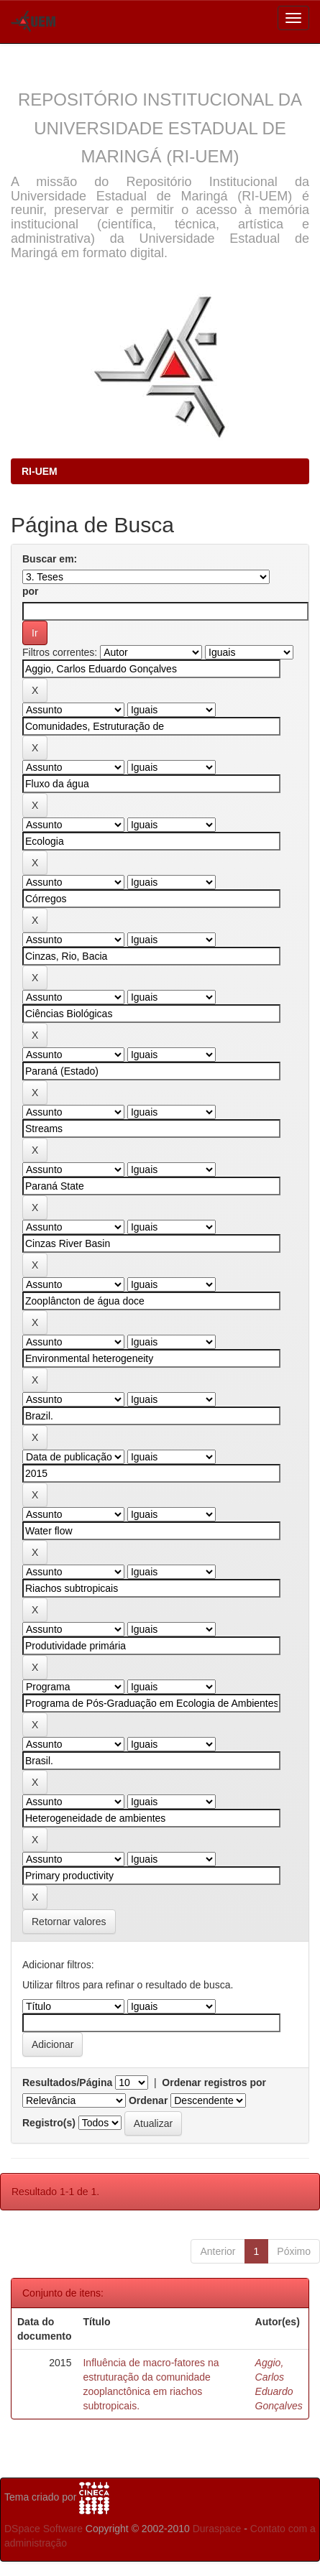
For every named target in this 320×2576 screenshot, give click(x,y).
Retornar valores (69, 1921)
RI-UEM (40, 471)
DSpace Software (43, 2528)
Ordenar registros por (214, 2082)
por (30, 591)
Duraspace (217, 2528)
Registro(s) (49, 2122)
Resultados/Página (67, 2082)
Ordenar (148, 2100)
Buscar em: (49, 559)
